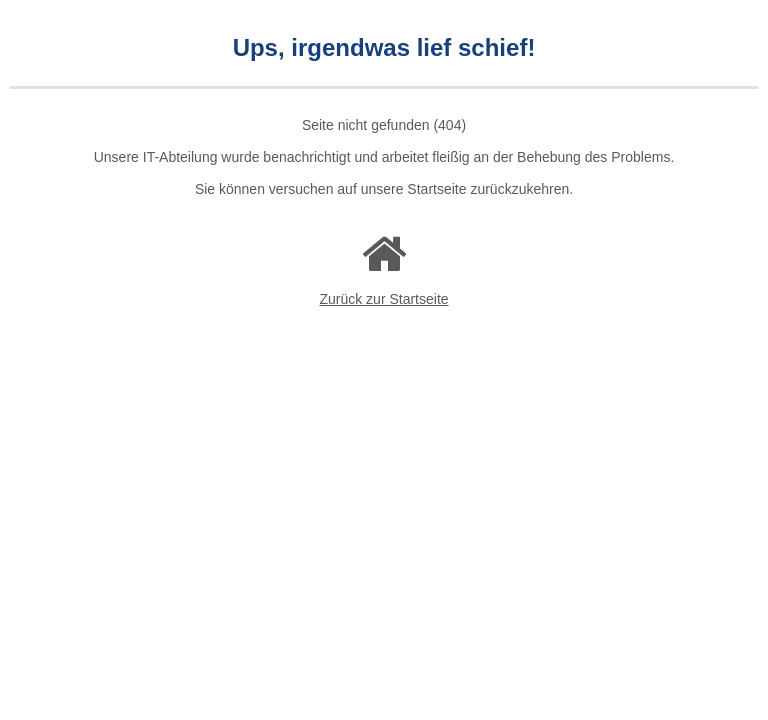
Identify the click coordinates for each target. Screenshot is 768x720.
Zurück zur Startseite (383, 299)
